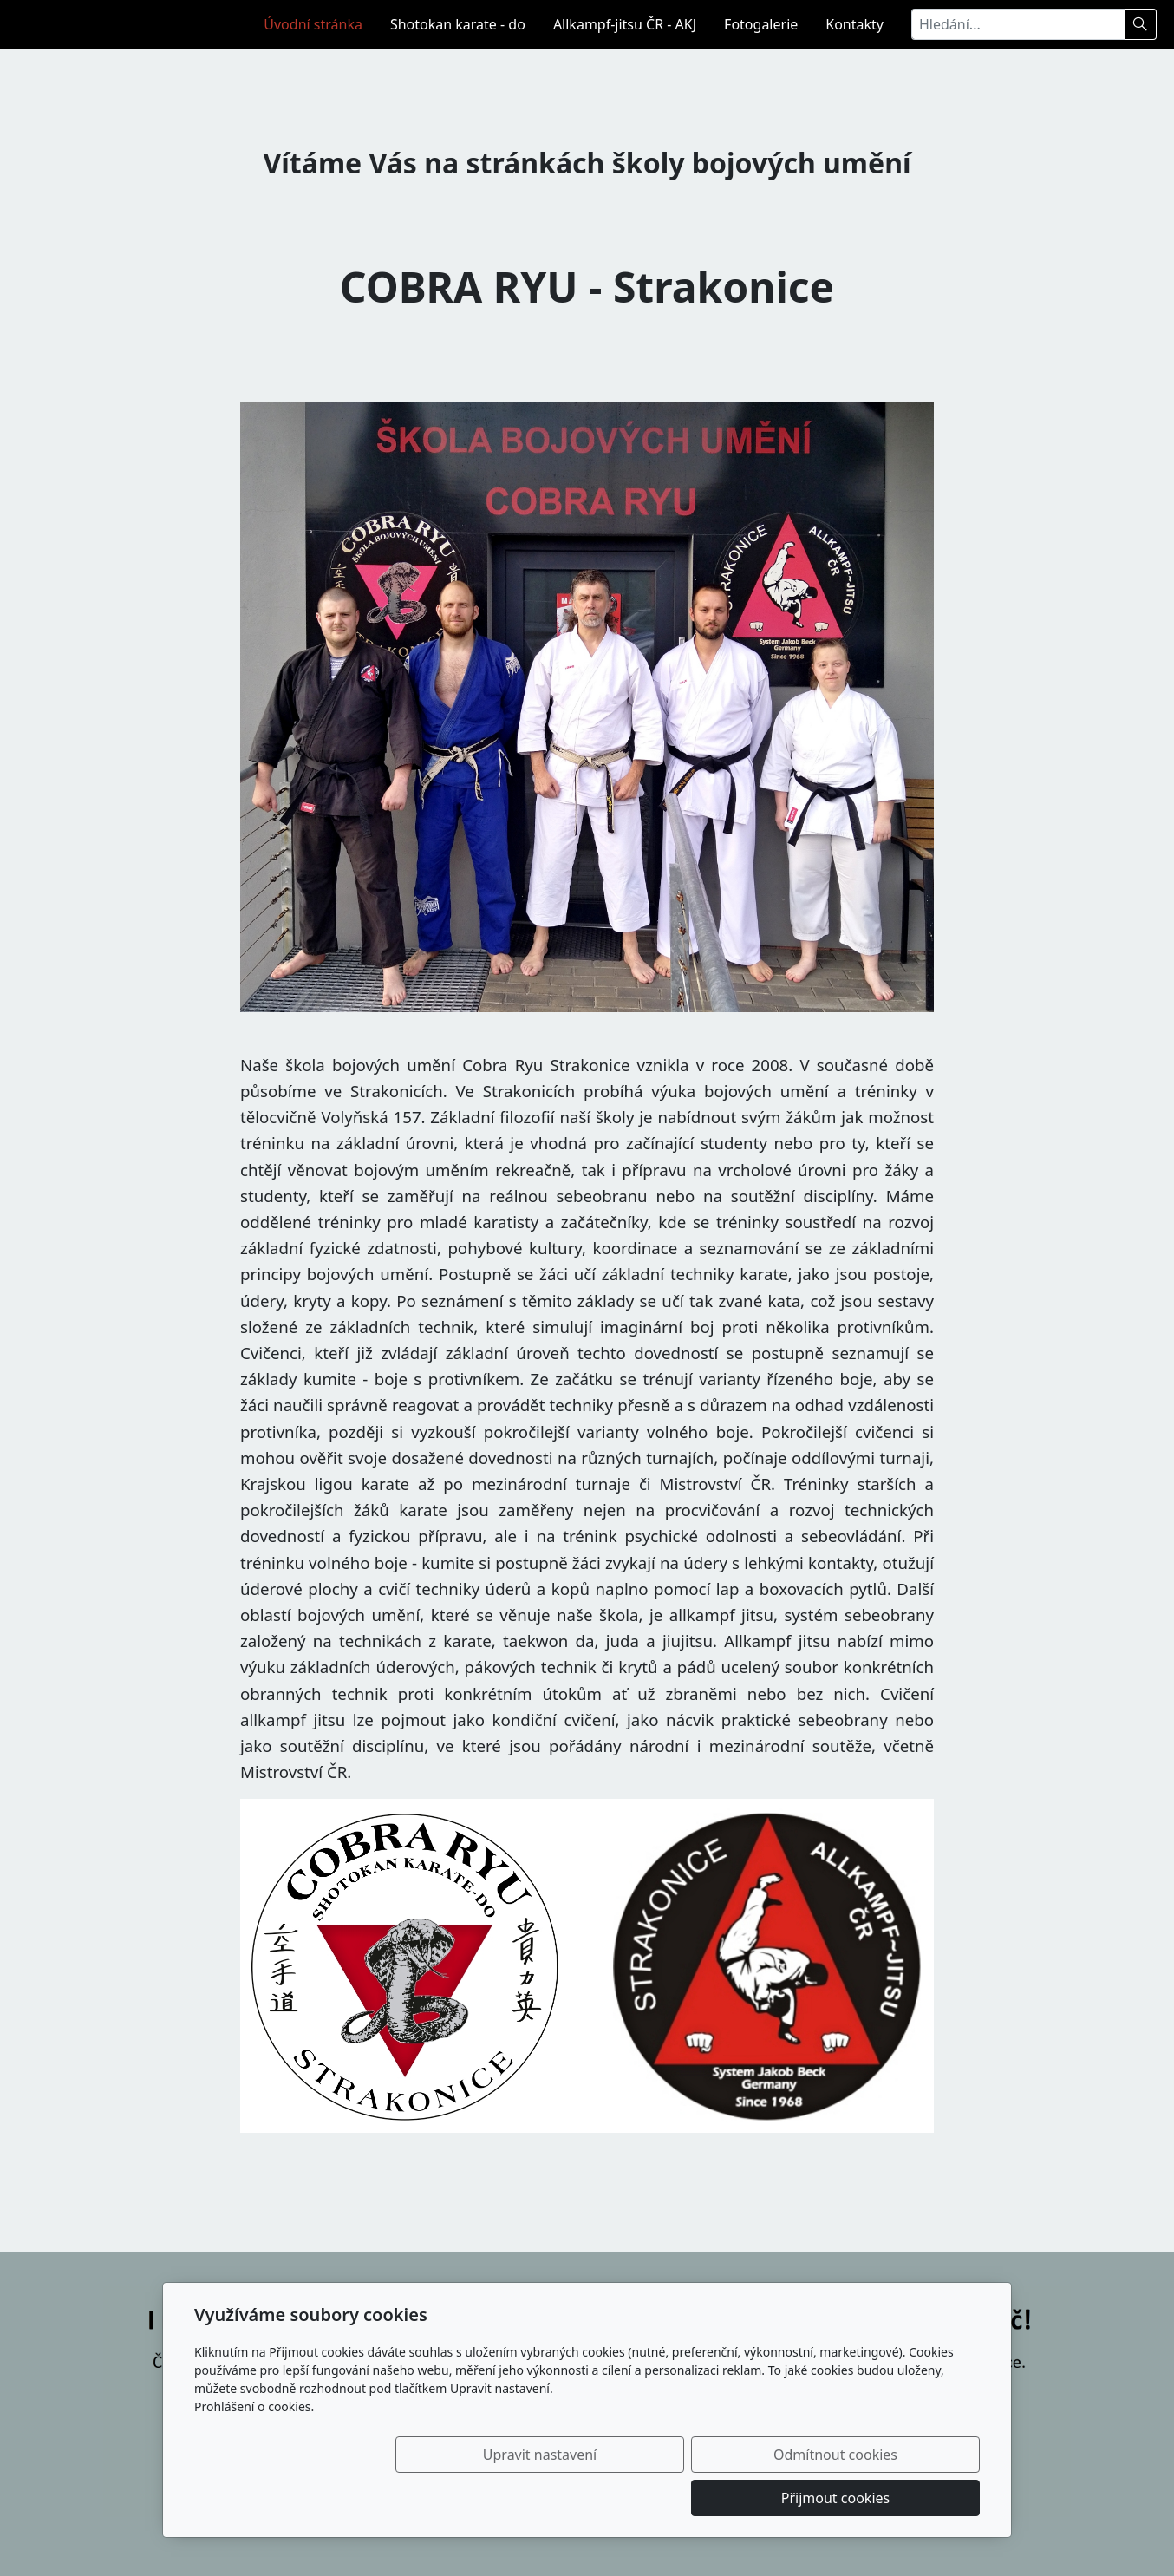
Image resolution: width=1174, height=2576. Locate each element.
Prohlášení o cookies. (254, 2450)
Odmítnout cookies (724, 2497)
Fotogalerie (761, 24)
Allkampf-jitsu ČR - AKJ (624, 24)
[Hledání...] (1018, 24)
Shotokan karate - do (457, 24)
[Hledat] (1141, 24)
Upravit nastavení (549, 2497)
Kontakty (854, 24)
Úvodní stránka (313, 24)
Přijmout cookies (896, 2497)
